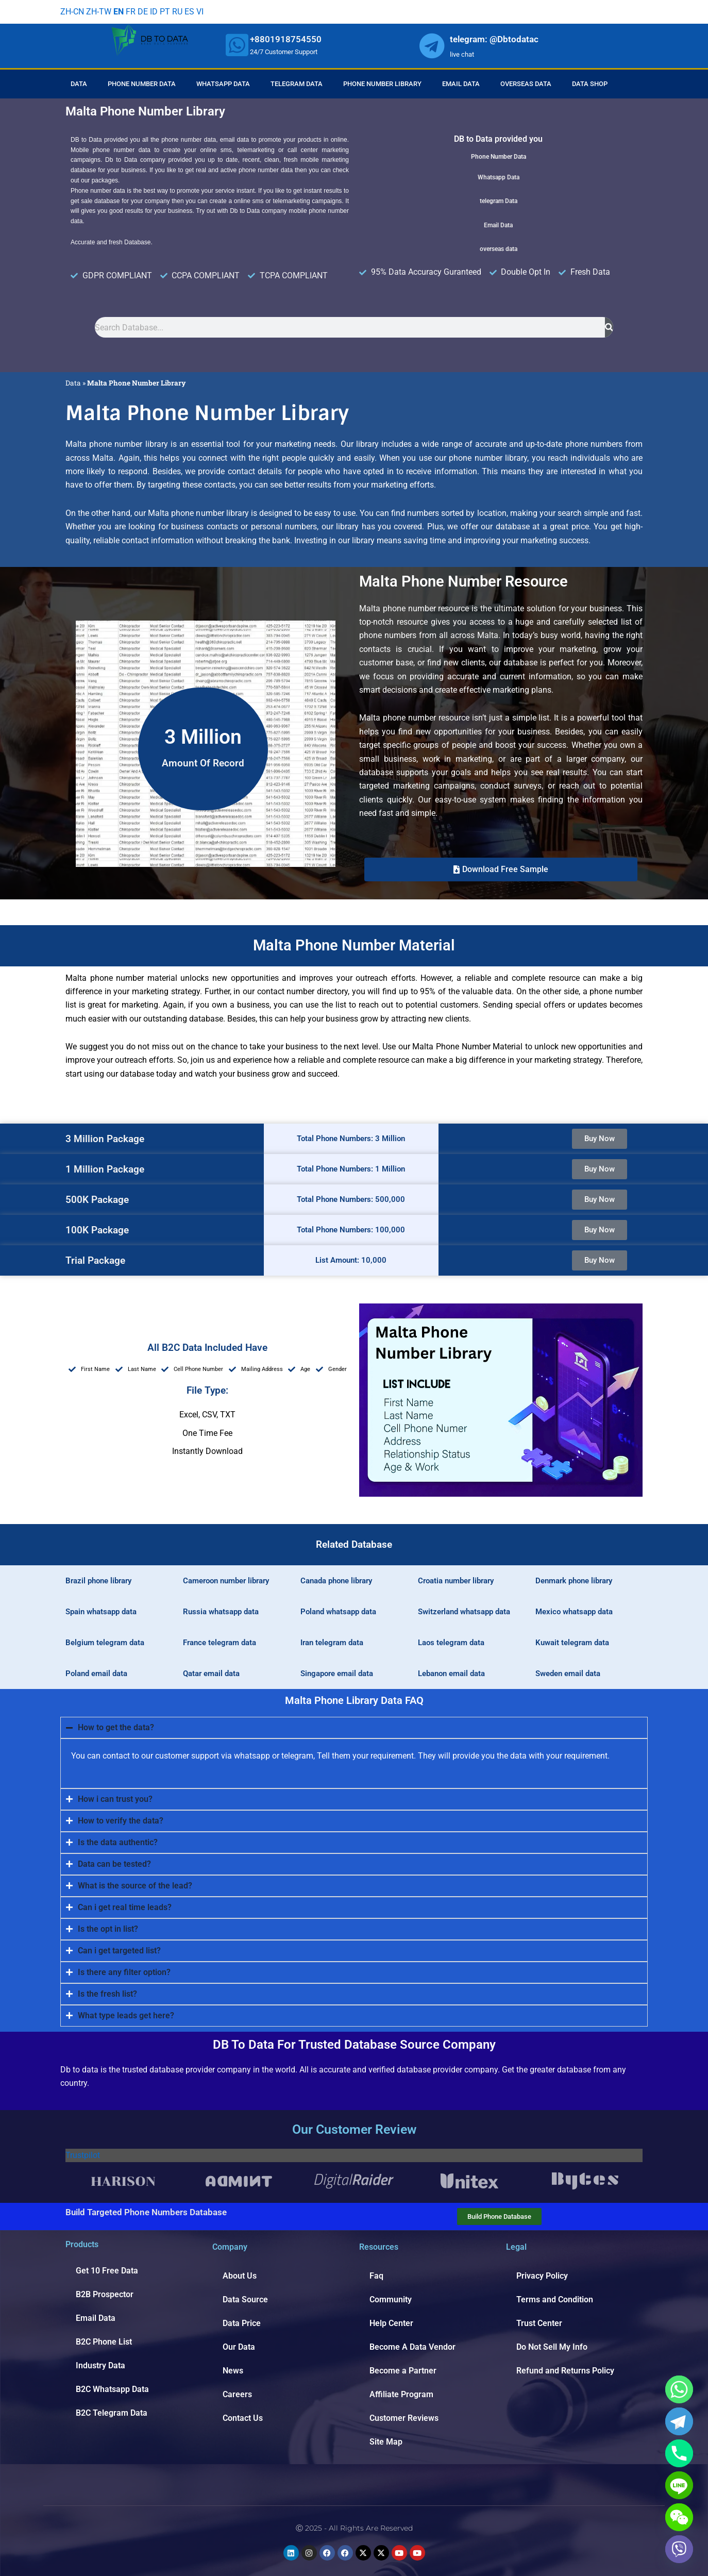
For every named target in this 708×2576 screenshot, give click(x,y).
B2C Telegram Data (111, 2413)
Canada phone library (336, 1580)
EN (118, 11)
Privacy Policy (542, 2276)
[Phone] (679, 2453)
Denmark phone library (573, 1580)
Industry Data (100, 2365)
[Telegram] (679, 2421)
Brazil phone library (98, 1580)
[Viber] (679, 2549)
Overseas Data (525, 84)
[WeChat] (679, 2517)
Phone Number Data (142, 84)
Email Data (461, 84)
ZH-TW (98, 11)
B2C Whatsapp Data (112, 2389)
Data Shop (590, 84)
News (233, 2371)
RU (177, 11)
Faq (376, 2276)
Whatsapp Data (223, 84)
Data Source (245, 2299)
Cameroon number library (226, 1580)
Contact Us (243, 2418)
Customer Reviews (404, 2418)
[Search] (609, 327)
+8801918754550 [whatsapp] (286, 39)
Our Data (239, 2347)
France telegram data (219, 1642)
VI (200, 11)
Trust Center (539, 2323)
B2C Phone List (104, 2342)
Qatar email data (211, 1673)
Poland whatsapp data (338, 1611)
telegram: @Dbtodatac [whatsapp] (494, 39)
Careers (237, 2394)
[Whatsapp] (679, 2389)
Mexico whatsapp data (574, 1611)
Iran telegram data (331, 1642)
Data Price (242, 2323)
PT (165, 11)
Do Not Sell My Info (551, 2347)
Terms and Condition (554, 2299)
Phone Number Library (382, 84)
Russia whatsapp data (221, 1611)
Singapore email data (336, 1673)
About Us (240, 2276)
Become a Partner (402, 2371)
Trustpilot (82, 2155)
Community (390, 2299)
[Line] (679, 2485)
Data (79, 84)
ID (154, 11)
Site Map (385, 2442)
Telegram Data (297, 84)
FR (131, 11)
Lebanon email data (451, 1673)
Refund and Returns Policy (565, 2371)
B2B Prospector (104, 2294)
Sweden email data (567, 1673)
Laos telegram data (451, 1642)
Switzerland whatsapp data (464, 1611)
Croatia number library (456, 1580)
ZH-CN (72, 11)
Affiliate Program (401, 2394)
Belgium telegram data (104, 1642)
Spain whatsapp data (101, 1611)
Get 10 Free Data (107, 2271)
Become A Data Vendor (412, 2347)
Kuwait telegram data (572, 1642)
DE (143, 11)
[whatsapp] (237, 45)
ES (189, 11)
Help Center (391, 2323)
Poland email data (96, 1673)
